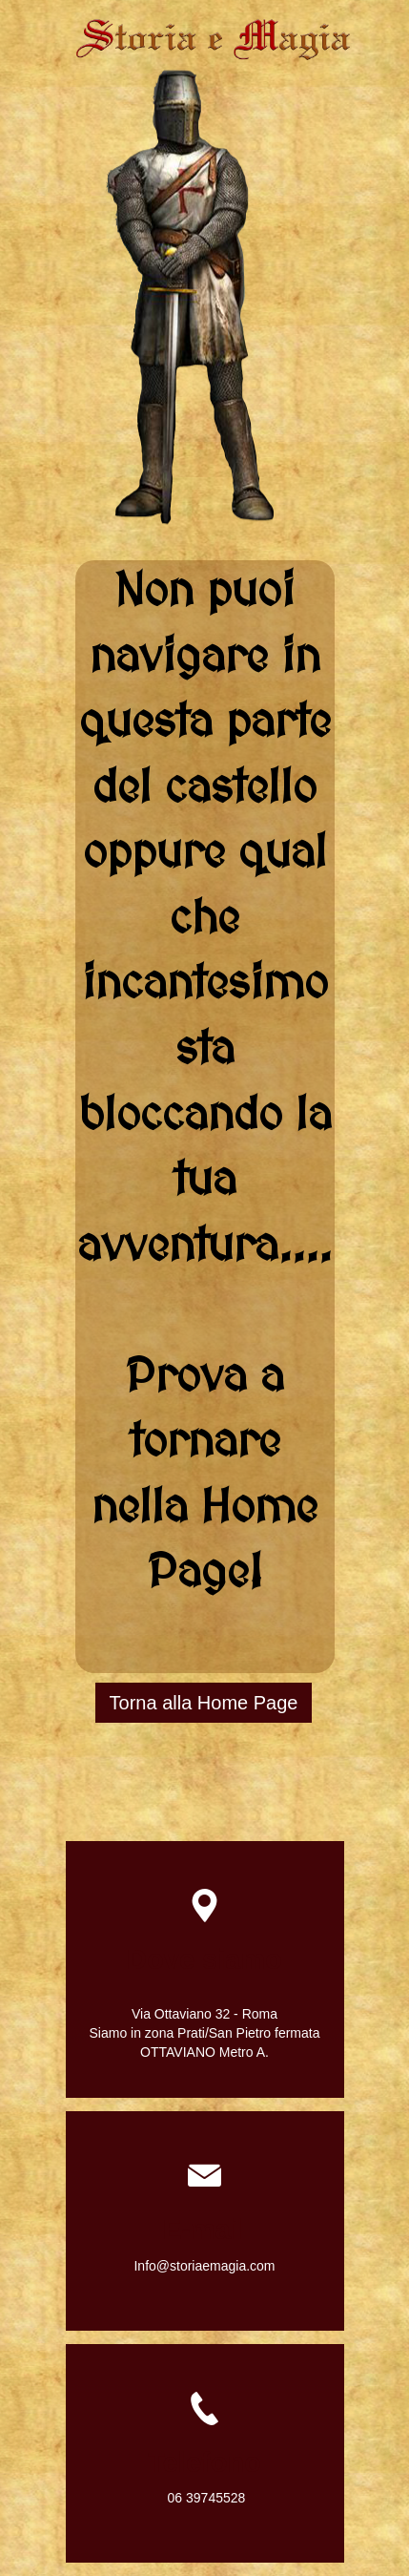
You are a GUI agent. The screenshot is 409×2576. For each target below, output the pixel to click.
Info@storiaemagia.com (204, 2265)
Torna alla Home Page (204, 1702)
